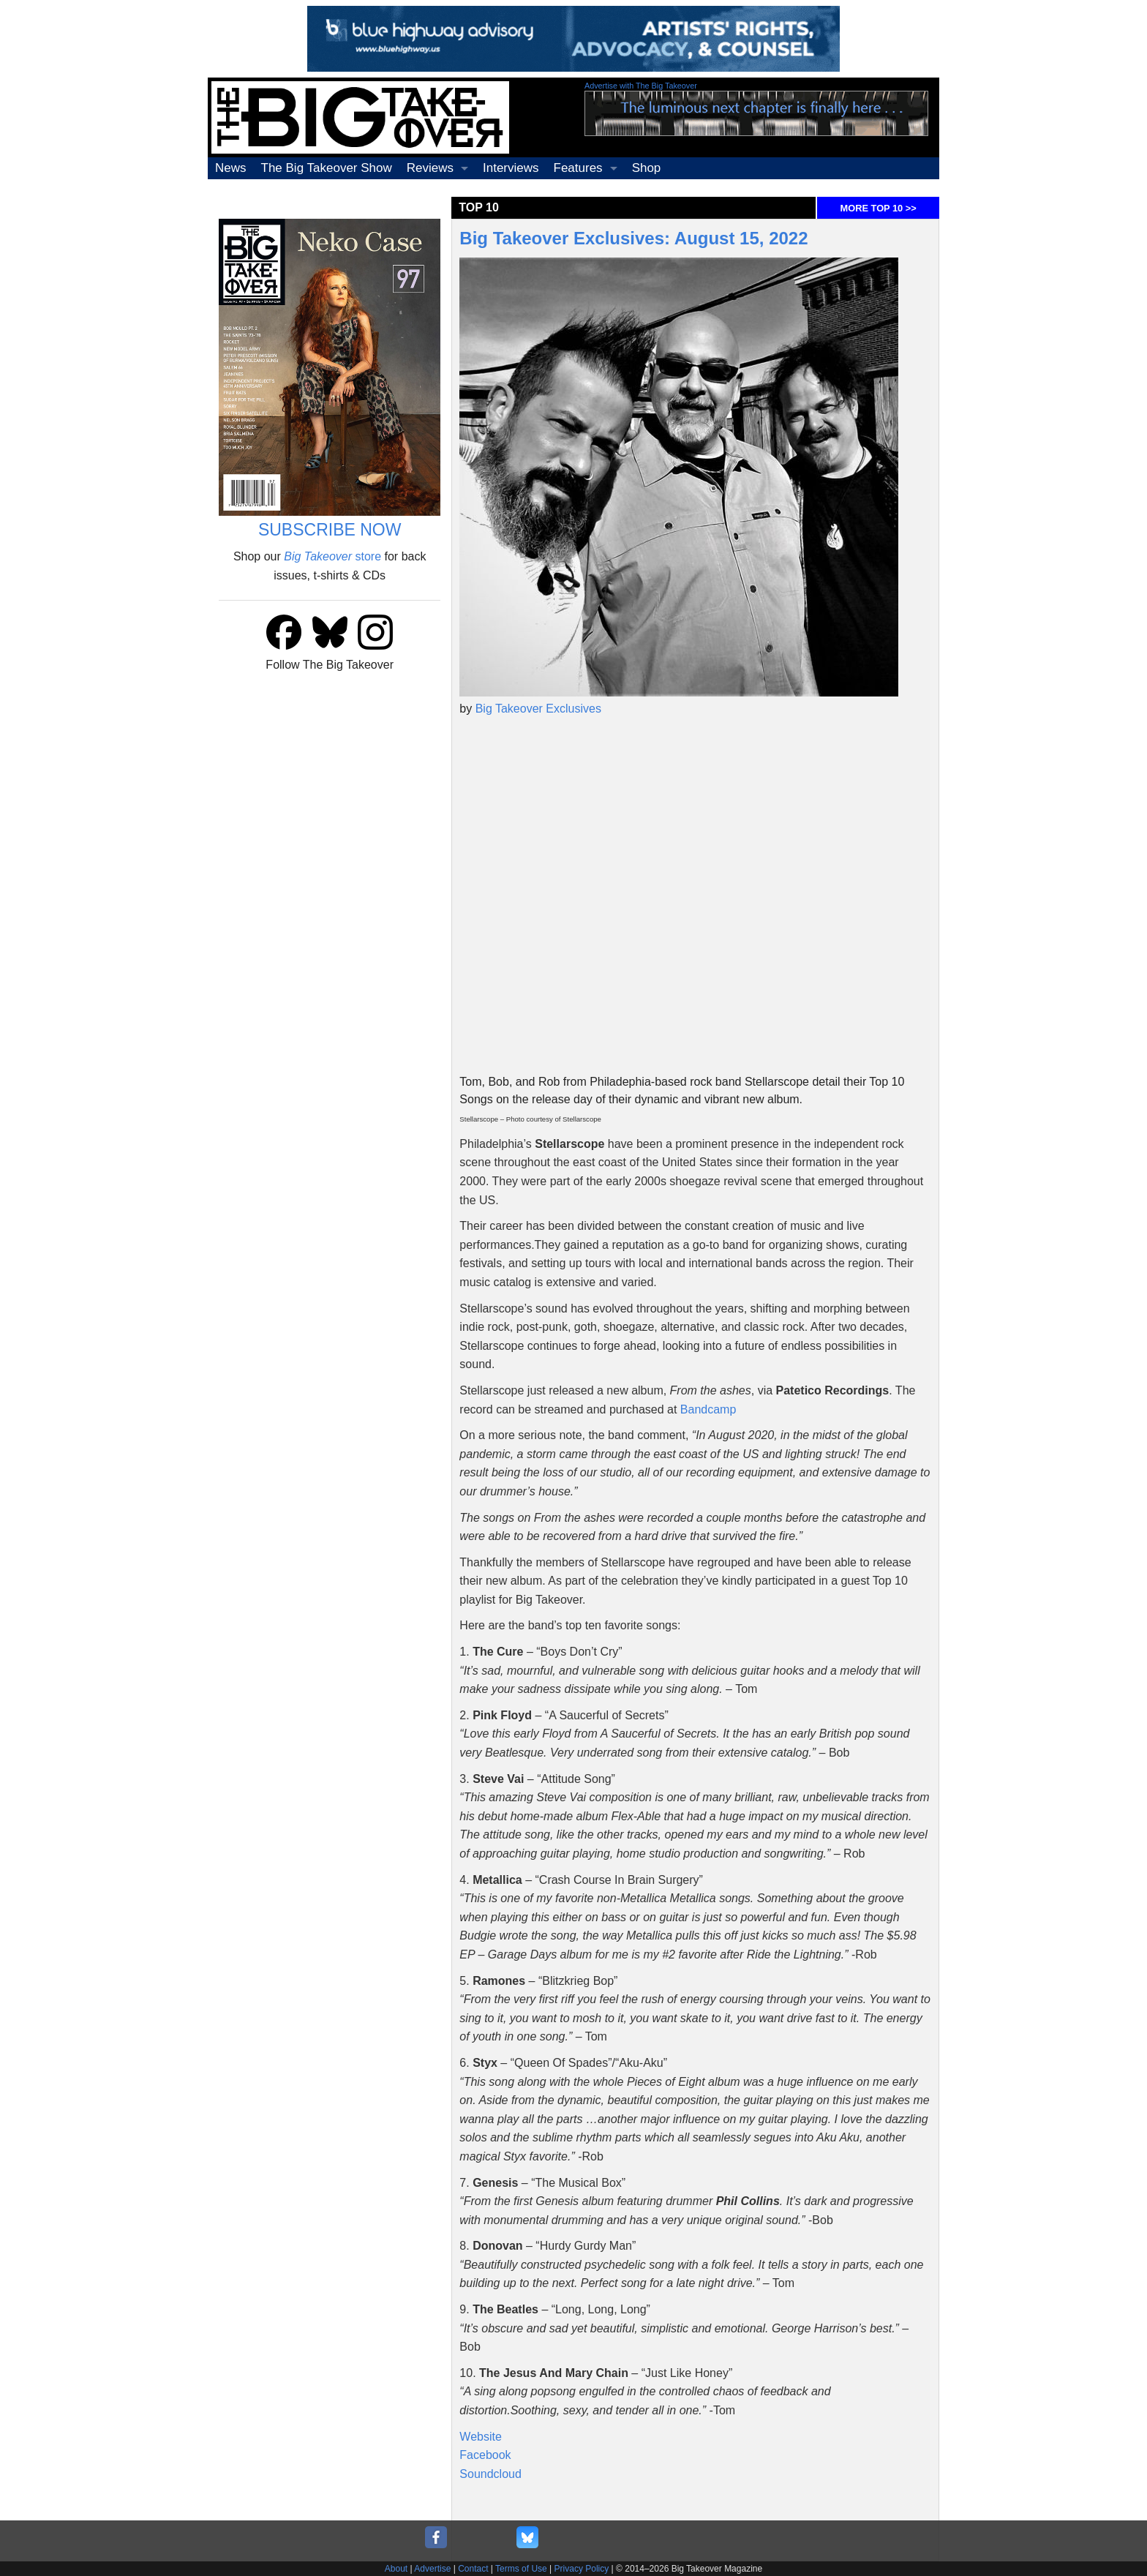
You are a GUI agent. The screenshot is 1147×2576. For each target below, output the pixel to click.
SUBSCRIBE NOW (330, 529)
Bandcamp (708, 1409)
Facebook (485, 2455)
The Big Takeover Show (326, 168)
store (332, 556)
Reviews (430, 168)
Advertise (432, 2569)
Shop (646, 168)
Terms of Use (521, 2569)
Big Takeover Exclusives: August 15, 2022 (633, 238)
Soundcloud (490, 2474)
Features (578, 168)
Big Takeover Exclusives (538, 708)
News (231, 168)
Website (480, 2436)
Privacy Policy (581, 2569)
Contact (473, 2569)
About (396, 2569)
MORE (878, 208)
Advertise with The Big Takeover (640, 85)
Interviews (511, 168)
